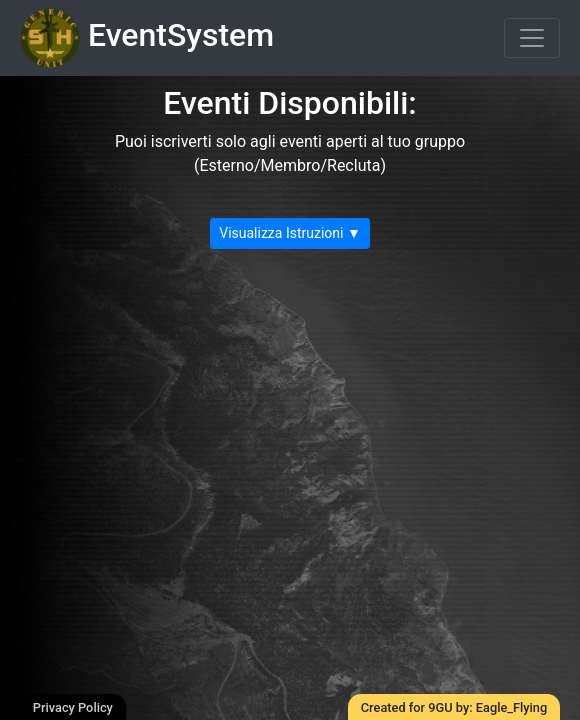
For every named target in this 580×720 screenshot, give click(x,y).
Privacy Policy (73, 707)
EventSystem (147, 38)
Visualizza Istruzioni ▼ (290, 233)
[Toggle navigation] (532, 38)
